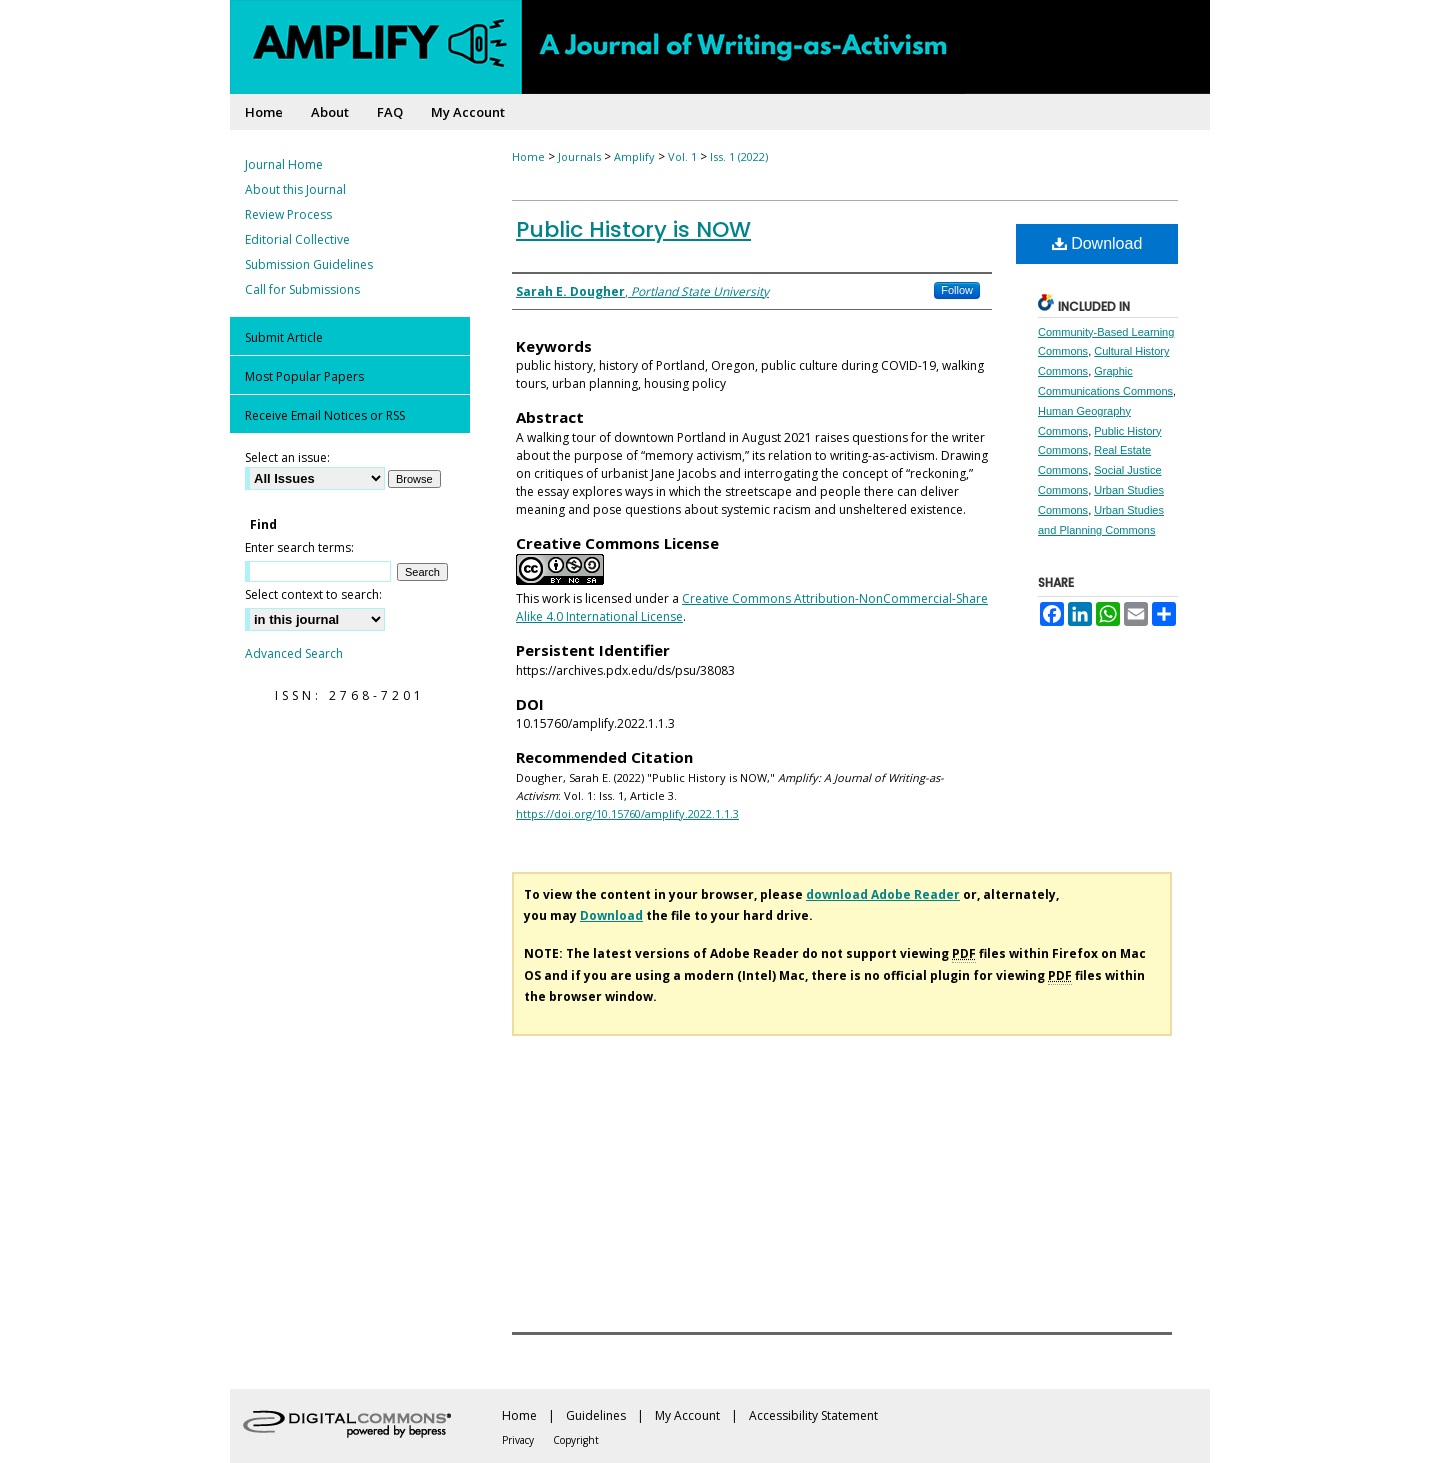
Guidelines (596, 1415)
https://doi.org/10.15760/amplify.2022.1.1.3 (627, 813)
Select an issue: (287, 457)
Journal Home (284, 164)
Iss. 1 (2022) (739, 156)
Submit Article (284, 337)
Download (1097, 243)
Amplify (634, 156)
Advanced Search (294, 653)
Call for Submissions (302, 289)
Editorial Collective (297, 239)
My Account (687, 1415)
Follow (957, 290)
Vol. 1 (682, 156)
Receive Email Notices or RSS (325, 415)
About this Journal (295, 189)
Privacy (518, 1440)
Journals (579, 156)
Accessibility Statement (813, 1415)
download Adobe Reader (883, 894)
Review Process (288, 214)
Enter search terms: (299, 547)
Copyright (576, 1440)
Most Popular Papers (304, 376)
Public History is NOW (633, 229)
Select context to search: (313, 594)
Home (528, 156)
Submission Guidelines (309, 264)
